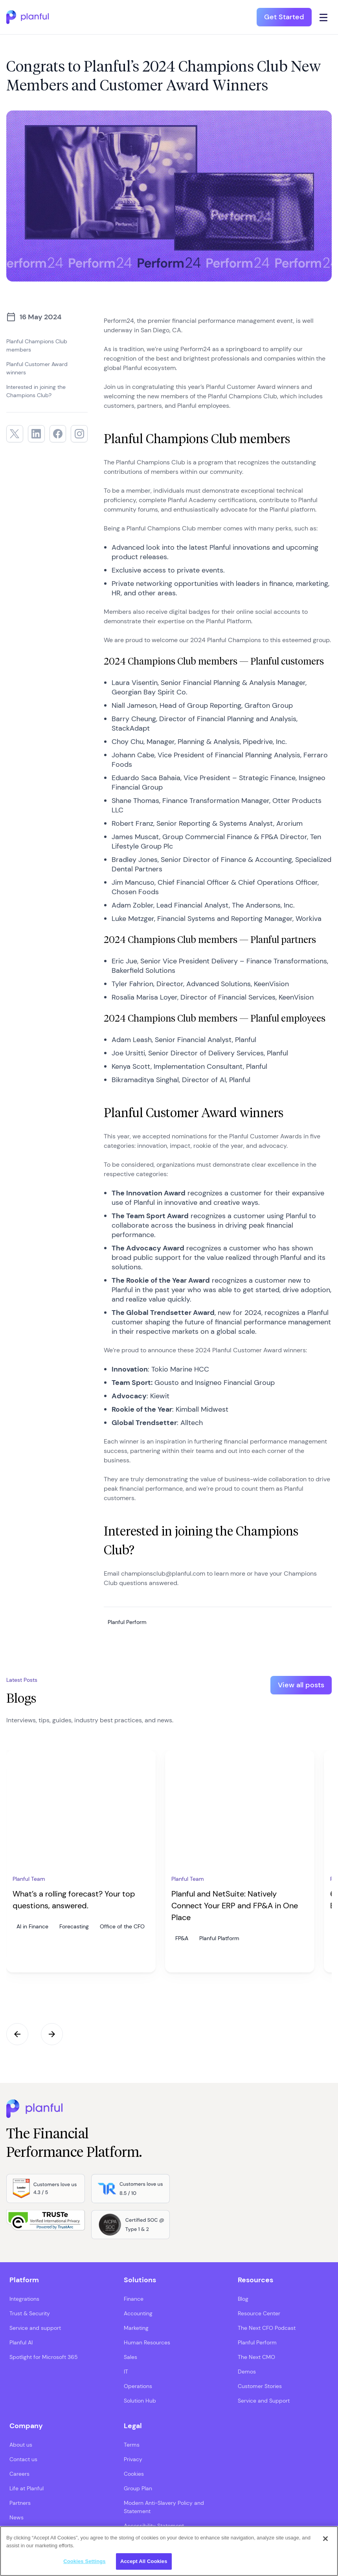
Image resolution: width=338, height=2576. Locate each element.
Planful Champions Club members (36, 345)
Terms (132, 2444)
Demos (247, 2371)
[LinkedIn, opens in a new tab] (36, 433)
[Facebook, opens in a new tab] (58, 433)
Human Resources (147, 2342)
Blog (243, 2298)
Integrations (24, 2298)
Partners (20, 2502)
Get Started (284, 17)
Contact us (23, 2459)
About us (20, 2444)
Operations (138, 2386)
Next (52, 2034)
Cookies (134, 2473)
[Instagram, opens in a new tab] (79, 433)
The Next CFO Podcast (267, 2327)
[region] (169, 2551)
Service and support (35, 2327)
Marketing (136, 2327)
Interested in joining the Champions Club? (36, 391)
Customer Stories (260, 2386)
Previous (17, 2034)
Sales (130, 2357)
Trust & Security (29, 2313)
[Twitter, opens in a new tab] (14, 433)
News (16, 2517)
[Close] (325, 2538)
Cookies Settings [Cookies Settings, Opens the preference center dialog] (84, 2561)
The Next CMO (256, 2357)
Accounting (138, 2313)
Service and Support (264, 2400)
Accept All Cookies (143, 2561)
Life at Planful (26, 2488)
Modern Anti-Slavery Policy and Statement (164, 2507)
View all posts (301, 1685)
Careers (19, 2473)
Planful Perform (257, 2342)
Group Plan (138, 2488)
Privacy (133, 2459)
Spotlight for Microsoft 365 (43, 2357)
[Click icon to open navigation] (324, 17)
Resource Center (259, 2313)
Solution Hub (140, 2400)
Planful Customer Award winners (37, 368)
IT (126, 2371)
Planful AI (21, 2342)
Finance (133, 2298)
